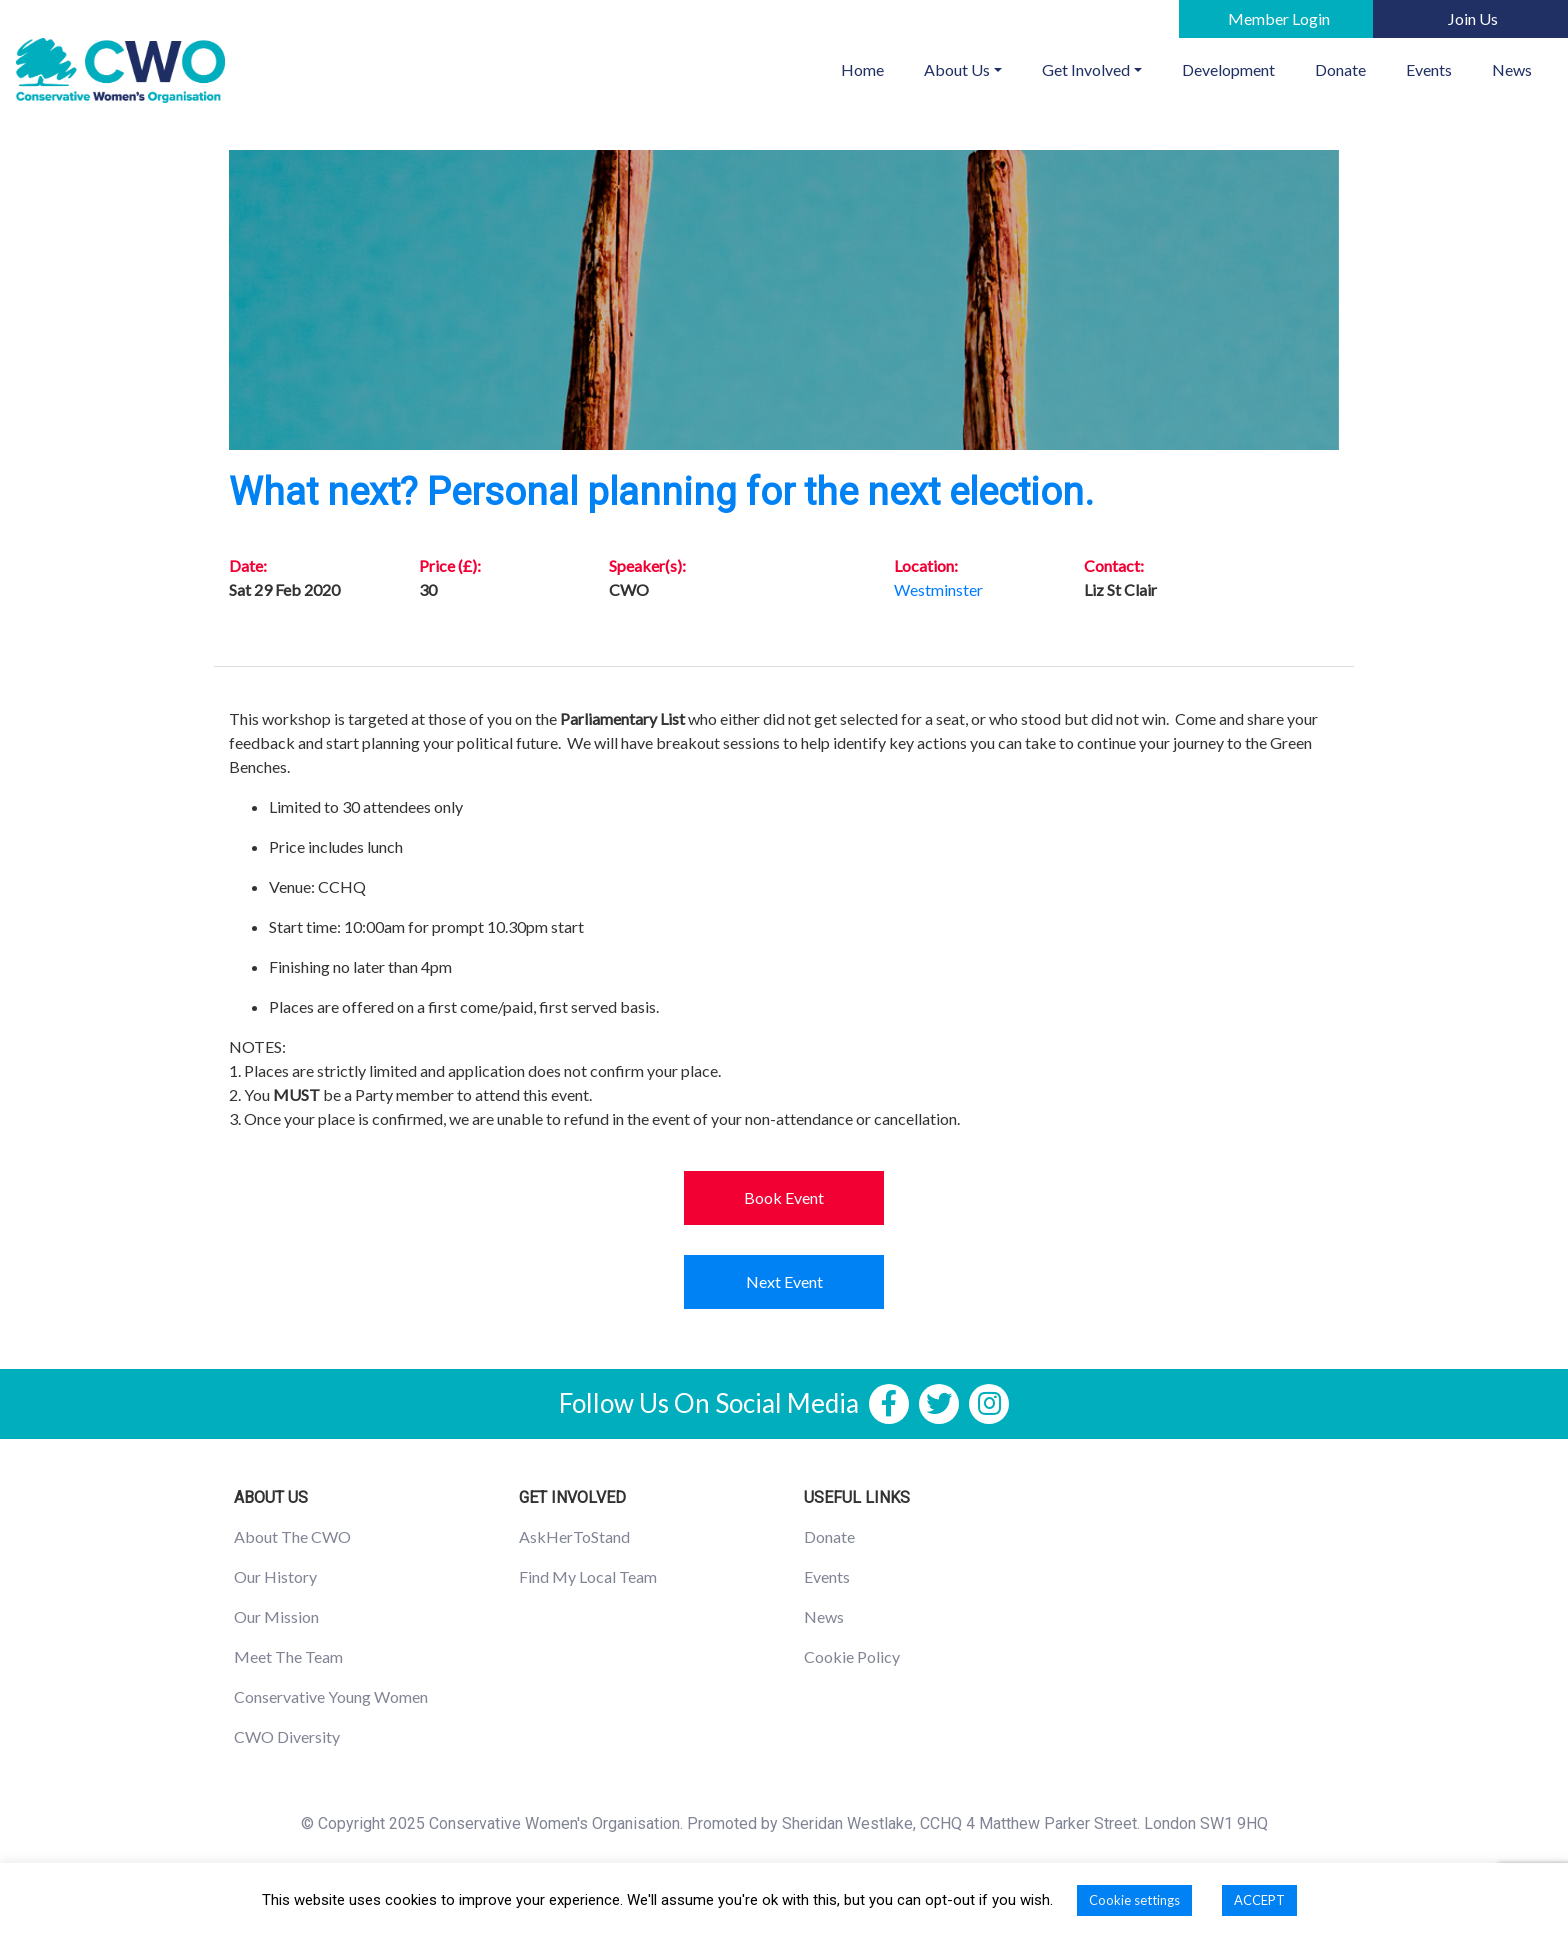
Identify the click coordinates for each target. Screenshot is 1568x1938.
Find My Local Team (588, 1576)
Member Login (1279, 18)
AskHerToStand (574, 1536)
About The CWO (292, 1536)
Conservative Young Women (331, 1696)
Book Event (784, 1197)
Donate (1340, 69)
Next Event (784, 1281)
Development (1228, 69)
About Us (957, 69)
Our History (275, 1576)
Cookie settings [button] (1134, 1900)
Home (872, 68)
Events (1429, 69)
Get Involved (1086, 69)
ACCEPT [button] (1259, 1900)
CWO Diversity (287, 1736)
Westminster (938, 589)
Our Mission (276, 1616)
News (1512, 69)
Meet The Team (288, 1656)
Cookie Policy (852, 1656)
